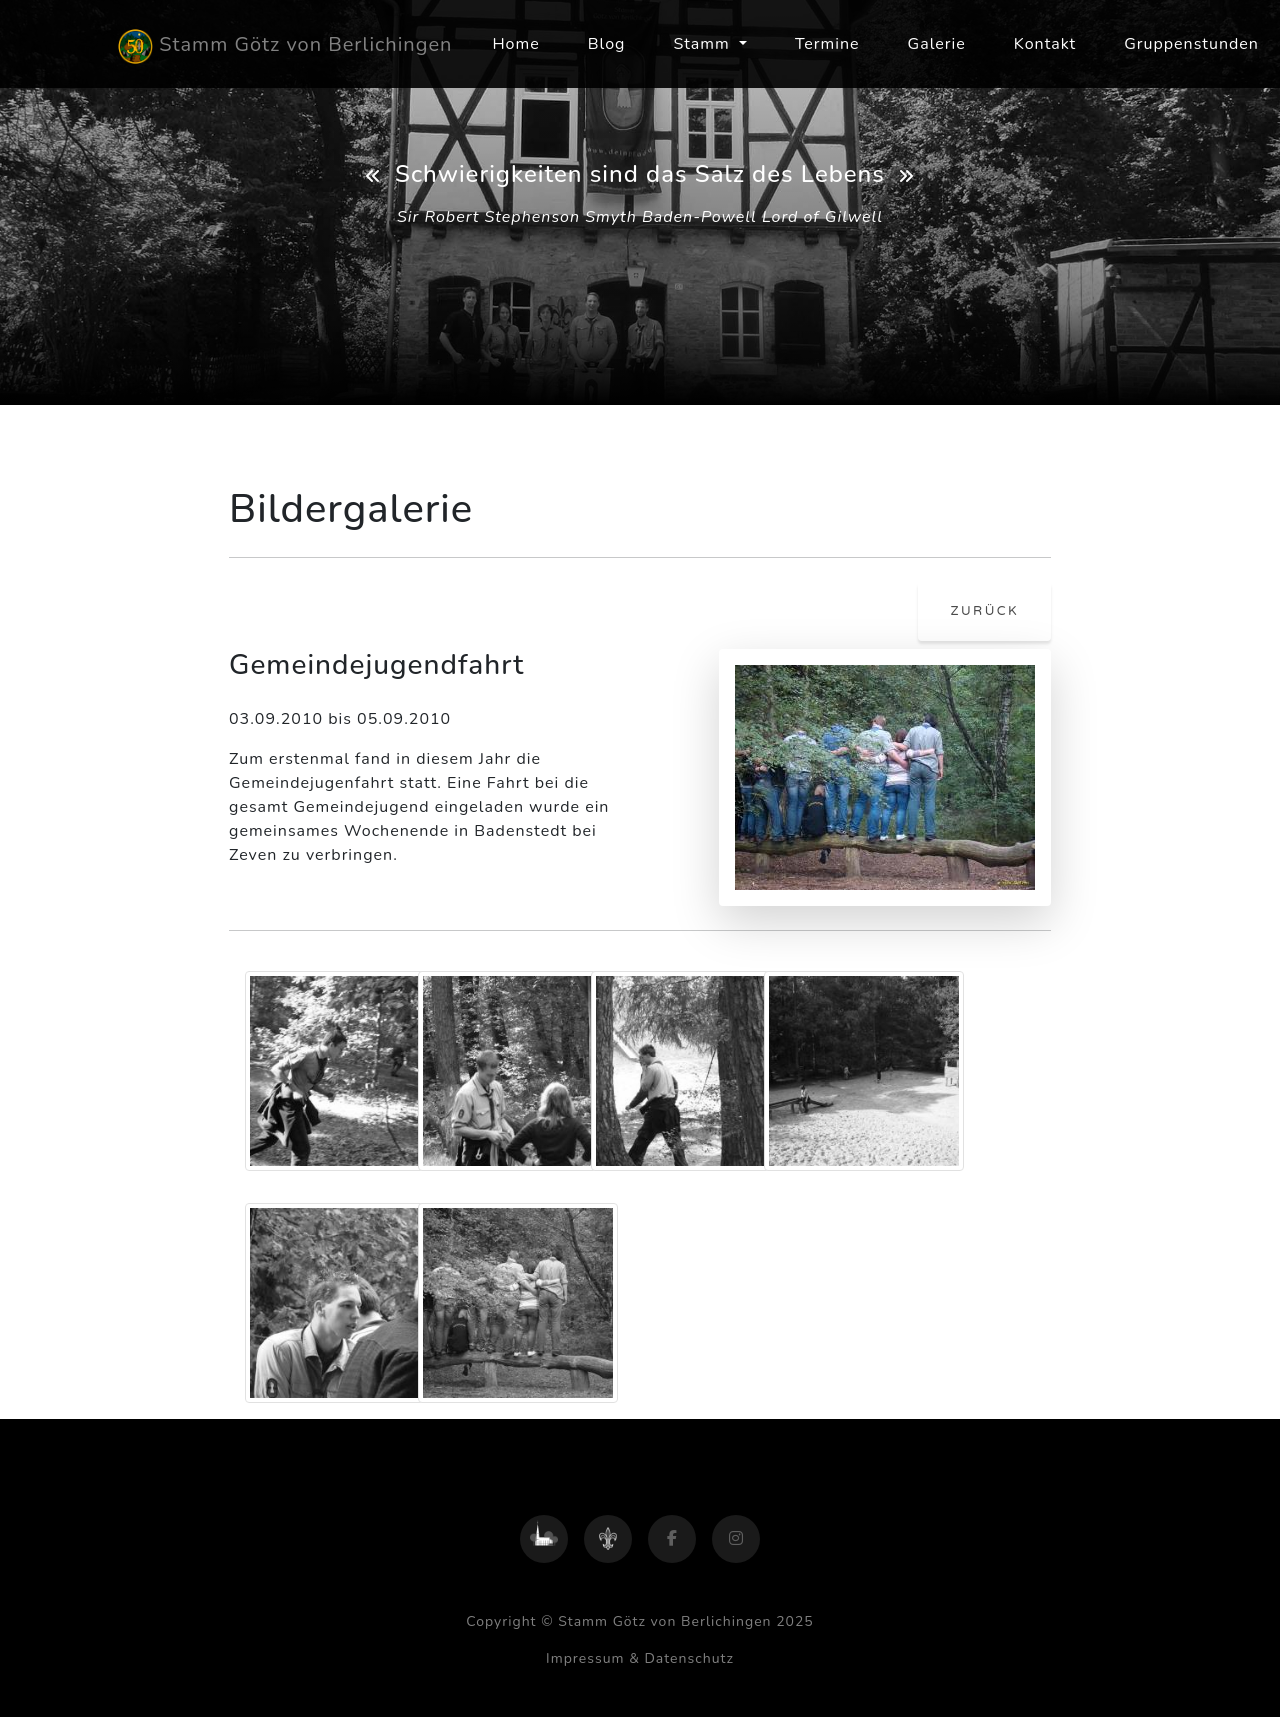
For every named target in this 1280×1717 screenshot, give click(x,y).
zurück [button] (984, 611)
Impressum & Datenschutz (640, 1658)
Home (515, 44)
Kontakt (1045, 44)
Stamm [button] (703, 44)
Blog (607, 44)
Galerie (937, 44)
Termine (827, 44)
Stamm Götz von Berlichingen (285, 46)
